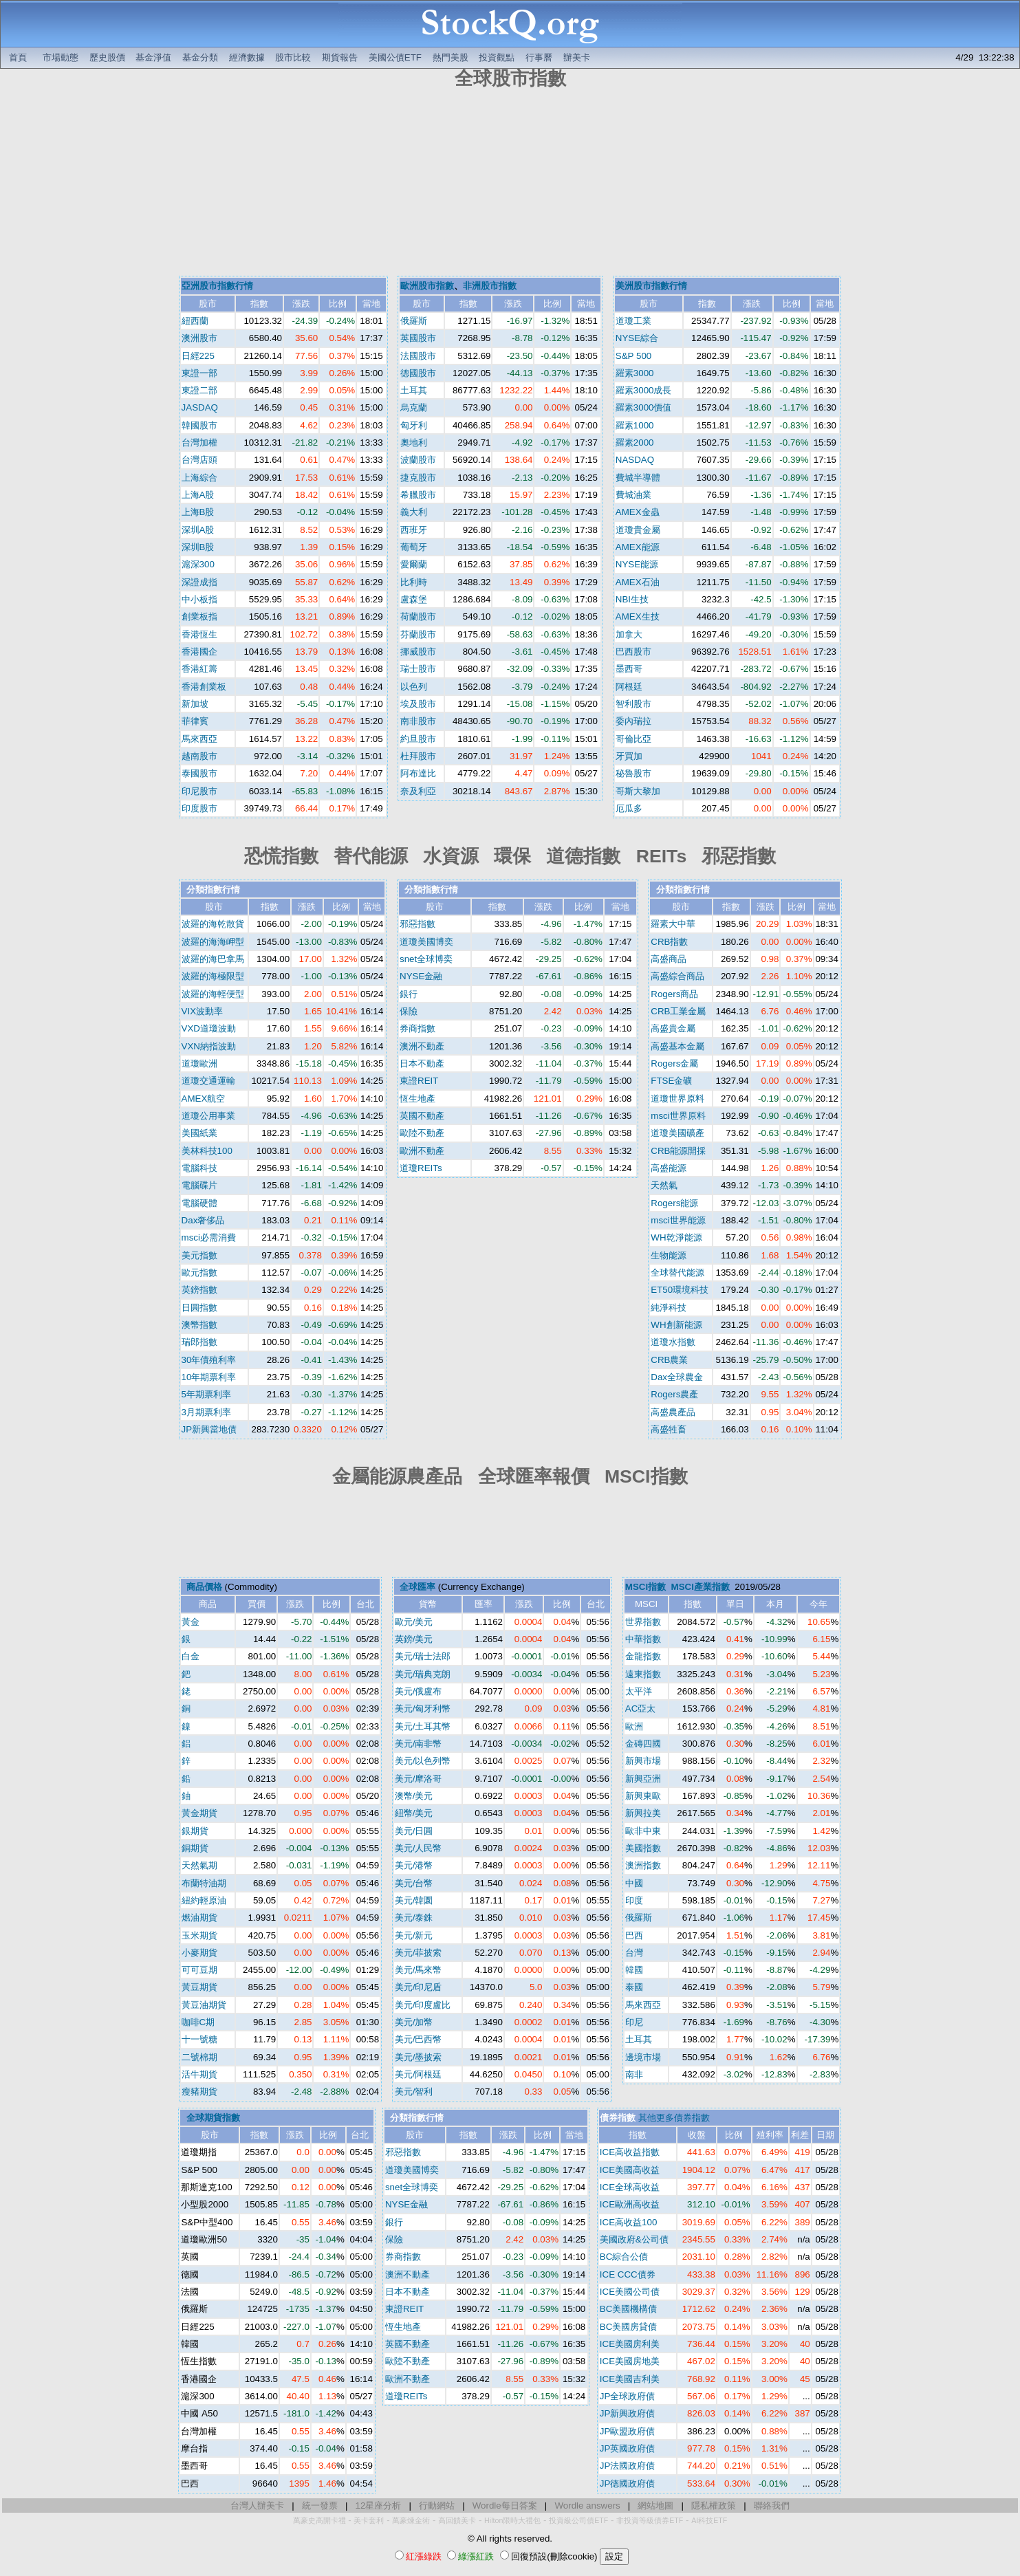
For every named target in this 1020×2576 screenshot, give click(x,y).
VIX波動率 (202, 1011)
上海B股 (198, 512)
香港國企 (199, 651)
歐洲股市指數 (427, 286)
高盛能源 (668, 1168)
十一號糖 (199, 2039)
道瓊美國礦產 (677, 1133)
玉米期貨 (199, 1935)
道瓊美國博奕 (426, 942)
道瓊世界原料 (677, 1098)
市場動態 (60, 57)
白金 (190, 1656)
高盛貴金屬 (673, 1028)
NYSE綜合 (637, 338)
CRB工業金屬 (678, 1011)
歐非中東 (643, 1831)
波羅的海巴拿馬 (213, 959)
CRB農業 (669, 1360)
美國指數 (643, 1848)
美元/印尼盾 (418, 1987)
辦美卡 (576, 57)
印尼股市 (199, 791)
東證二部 (199, 390)
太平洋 (638, 1691)
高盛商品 (668, 959)
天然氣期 (199, 1865)
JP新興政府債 (627, 2413)
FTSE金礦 (671, 1081)
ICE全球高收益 (630, 2187)
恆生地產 (417, 1098)
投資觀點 (496, 57)
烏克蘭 (413, 407)
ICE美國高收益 (630, 2170)
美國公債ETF (395, 57)
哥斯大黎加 (638, 791)
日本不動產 (422, 1063)
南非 (634, 2074)
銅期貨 (195, 1848)
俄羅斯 (413, 321)
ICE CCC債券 (627, 2274)
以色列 (413, 686)
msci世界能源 (678, 1220)
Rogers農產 (674, 1394)
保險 (408, 1011)
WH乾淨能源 (676, 1237)
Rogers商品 (674, 994)
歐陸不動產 (422, 1133)
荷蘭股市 (418, 616)
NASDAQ (635, 460)
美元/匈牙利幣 (423, 1708)
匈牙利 (413, 425)
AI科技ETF (709, 2520)
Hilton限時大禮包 (512, 2520)
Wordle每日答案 (505, 2505)
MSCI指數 (645, 1587)
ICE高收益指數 (630, 2152)
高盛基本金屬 (677, 1046)
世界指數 (643, 1622)
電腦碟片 (199, 1185)
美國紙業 (199, 1133)
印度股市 (199, 808)
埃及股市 (418, 704)
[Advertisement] (510, 184)
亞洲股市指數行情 (217, 286)
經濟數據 (247, 57)
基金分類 (200, 57)
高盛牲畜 (668, 1429)
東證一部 (199, 373)
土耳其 (413, 390)
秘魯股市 (633, 773)
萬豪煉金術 (411, 2520)
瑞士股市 (418, 669)
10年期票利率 (209, 1377)
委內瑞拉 (633, 721)
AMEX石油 (638, 582)
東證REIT (419, 1081)
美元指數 (199, 1255)
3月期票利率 (206, 1412)
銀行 (408, 994)
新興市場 (643, 1761)
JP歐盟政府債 (627, 2431)
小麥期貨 (199, 1952)
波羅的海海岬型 (213, 942)
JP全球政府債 (627, 2396)
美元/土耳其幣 (423, 1726)
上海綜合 (199, 477)
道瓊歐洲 (199, 1063)
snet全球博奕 (426, 959)
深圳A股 (198, 530)
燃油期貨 (199, 1917)
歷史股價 (107, 57)
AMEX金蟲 (638, 512)
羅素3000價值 (644, 407)
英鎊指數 (199, 1290)
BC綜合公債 (624, 2256)
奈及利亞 (418, 791)
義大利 (413, 512)
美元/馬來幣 (418, 1970)
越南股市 (199, 756)
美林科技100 (207, 1151)
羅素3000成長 (644, 390)
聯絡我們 (772, 2505)
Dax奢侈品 (203, 1220)
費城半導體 (638, 477)
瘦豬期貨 (199, 2091)
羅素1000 (635, 425)
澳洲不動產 (422, 1046)
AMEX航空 (204, 1098)
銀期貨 (195, 1831)
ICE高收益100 (628, 2222)
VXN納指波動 (209, 1046)
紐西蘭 (195, 321)
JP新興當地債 (209, 1429)
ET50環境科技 (679, 1290)
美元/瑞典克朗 (423, 1674)
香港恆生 (199, 634)
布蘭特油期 (204, 1883)
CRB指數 (669, 942)
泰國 (634, 1987)
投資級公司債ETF (578, 2520)
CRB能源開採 (678, 1151)
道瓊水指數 (673, 1342)
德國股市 (418, 373)
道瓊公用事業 (208, 1116)
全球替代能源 (677, 1272)
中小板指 (199, 599)
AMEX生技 (638, 616)
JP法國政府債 (627, 2465)
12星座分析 (379, 2505)
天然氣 (664, 1185)
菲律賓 (195, 721)
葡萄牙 (413, 547)
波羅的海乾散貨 (213, 924)
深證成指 (199, 582)
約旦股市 (418, 739)
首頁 (18, 57)
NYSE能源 (637, 564)
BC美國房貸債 (629, 2327)
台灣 (634, 1952)
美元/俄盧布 (418, 1691)
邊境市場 (643, 2057)
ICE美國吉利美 (630, 2379)
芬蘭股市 (418, 634)
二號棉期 (199, 2057)
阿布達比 (418, 773)
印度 (634, 1900)
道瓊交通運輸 (208, 1081)
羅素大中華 (673, 924)
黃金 (190, 1622)
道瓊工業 (633, 321)
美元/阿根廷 (418, 2074)
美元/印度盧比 (423, 2005)
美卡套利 (369, 2520)
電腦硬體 (199, 1203)
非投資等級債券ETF (649, 2520)
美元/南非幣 (418, 1743)
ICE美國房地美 (630, 2361)
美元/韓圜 (414, 1900)
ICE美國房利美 (630, 2344)
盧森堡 (413, 599)
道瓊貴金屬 (638, 530)
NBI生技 (632, 599)
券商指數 (417, 1028)
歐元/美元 (414, 1622)
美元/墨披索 (418, 2057)
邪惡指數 (417, 924)
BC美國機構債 (629, 2309)
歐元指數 (199, 1272)
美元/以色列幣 (423, 1761)
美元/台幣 (414, 1883)
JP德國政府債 (627, 2483)
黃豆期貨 (199, 1987)
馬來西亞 (199, 739)
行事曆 (538, 57)
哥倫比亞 (633, 739)
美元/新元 (414, 1935)
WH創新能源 (676, 1325)
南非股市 (418, 721)
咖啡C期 (198, 2022)
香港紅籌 (199, 669)
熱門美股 (450, 57)
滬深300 (198, 564)
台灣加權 (199, 442)
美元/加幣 (414, 2022)
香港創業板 (204, 686)
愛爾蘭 (413, 564)
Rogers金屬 (674, 1063)
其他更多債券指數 (674, 2118)
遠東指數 (643, 1674)
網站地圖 (655, 2505)
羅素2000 (635, 442)
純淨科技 (668, 1307)
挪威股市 (418, 651)
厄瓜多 (629, 808)
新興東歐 (643, 1796)
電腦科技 (199, 1168)
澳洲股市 (199, 338)
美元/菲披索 (418, 1952)
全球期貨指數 (213, 2118)
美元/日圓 (414, 1831)
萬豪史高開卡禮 (319, 2520)
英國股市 (418, 338)
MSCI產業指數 (700, 1587)
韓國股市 (199, 425)
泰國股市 (199, 773)
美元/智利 (414, 2091)
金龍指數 (643, 1656)
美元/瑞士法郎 (423, 1656)
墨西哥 (629, 669)
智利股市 (633, 704)
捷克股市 (418, 477)
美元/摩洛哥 (418, 1778)
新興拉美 (643, 1813)
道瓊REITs (421, 1168)
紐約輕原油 (204, 1900)
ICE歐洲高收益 (630, 2204)
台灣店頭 (199, 460)
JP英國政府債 (627, 2448)
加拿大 (629, 634)
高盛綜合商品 (677, 976)
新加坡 (195, 704)
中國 (634, 1883)
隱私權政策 (713, 2505)
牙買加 (629, 756)
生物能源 (668, 1255)
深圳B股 (198, 547)
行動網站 (437, 2505)
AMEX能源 (638, 547)
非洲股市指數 (490, 286)
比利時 (413, 582)
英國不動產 (422, 1116)
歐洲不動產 (422, 1151)
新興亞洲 (643, 1778)
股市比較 (293, 57)
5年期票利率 (206, 1394)
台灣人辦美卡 (257, 2505)
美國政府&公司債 (634, 2239)
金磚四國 (643, 1743)
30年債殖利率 (209, 1360)
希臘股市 (418, 495)
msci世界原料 (678, 1116)
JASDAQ (200, 407)
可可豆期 (199, 1970)
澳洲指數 (643, 1865)
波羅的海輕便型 (213, 994)
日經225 (198, 356)
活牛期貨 (199, 2074)
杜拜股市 (418, 756)
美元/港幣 (414, 1865)
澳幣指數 (199, 1325)
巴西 (634, 1935)
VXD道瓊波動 (209, 1028)
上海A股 (198, 495)
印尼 (634, 2022)
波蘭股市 (418, 460)
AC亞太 (640, 1708)
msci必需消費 (209, 1237)
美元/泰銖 (414, 1917)
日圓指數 (199, 1307)
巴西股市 (633, 651)
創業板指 (199, 616)
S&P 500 (633, 356)
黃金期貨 (199, 1813)
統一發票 (320, 2505)
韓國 (634, 1970)
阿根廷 (629, 686)
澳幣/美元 (414, 1796)
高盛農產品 (673, 1412)
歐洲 (634, 1726)
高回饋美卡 (457, 2520)
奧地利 (413, 442)
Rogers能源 (674, 1203)
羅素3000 (635, 373)
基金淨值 (153, 57)
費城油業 (633, 495)
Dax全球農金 (677, 1377)
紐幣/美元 (414, 1813)
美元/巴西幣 (418, 2039)
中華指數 (643, 1639)
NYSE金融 (421, 976)
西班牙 (413, 530)
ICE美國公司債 (630, 2291)
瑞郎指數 (199, 1342)
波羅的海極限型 (213, 976)
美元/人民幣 (418, 1848)
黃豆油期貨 (204, 2005)
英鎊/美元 (414, 1639)
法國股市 (418, 356)
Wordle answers (587, 2505)
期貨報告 (340, 57)
